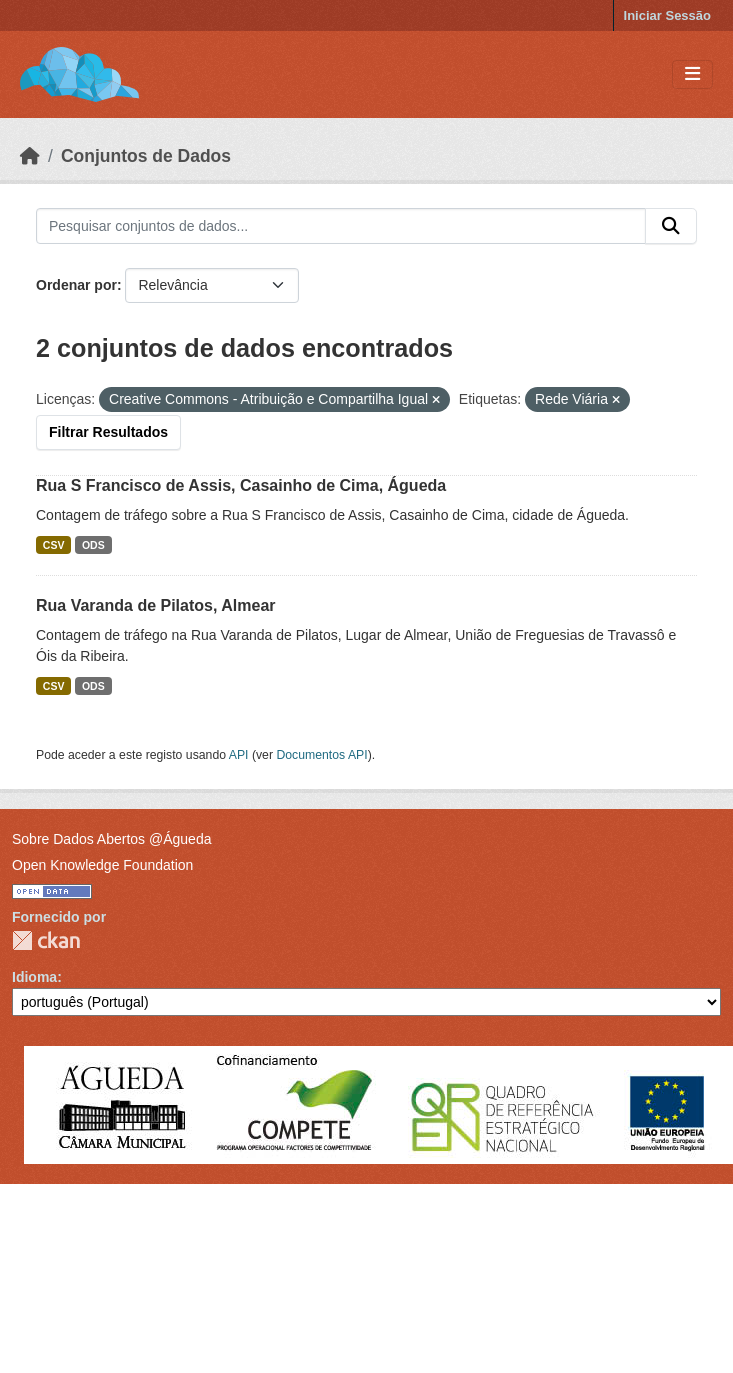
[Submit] (671, 226)
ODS (93, 545)
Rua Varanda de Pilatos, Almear (156, 605)
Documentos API (321, 755)
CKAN (46, 940)
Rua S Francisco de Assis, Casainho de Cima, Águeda (241, 485)
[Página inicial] (30, 156)
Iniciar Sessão (667, 15)
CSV (54, 545)
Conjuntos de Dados (146, 156)
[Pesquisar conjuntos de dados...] (341, 226)
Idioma (34, 977)
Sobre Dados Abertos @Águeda (111, 839)
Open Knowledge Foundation (102, 865)
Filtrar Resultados (108, 432)
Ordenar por (76, 285)
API (239, 755)
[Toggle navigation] (692, 74)
